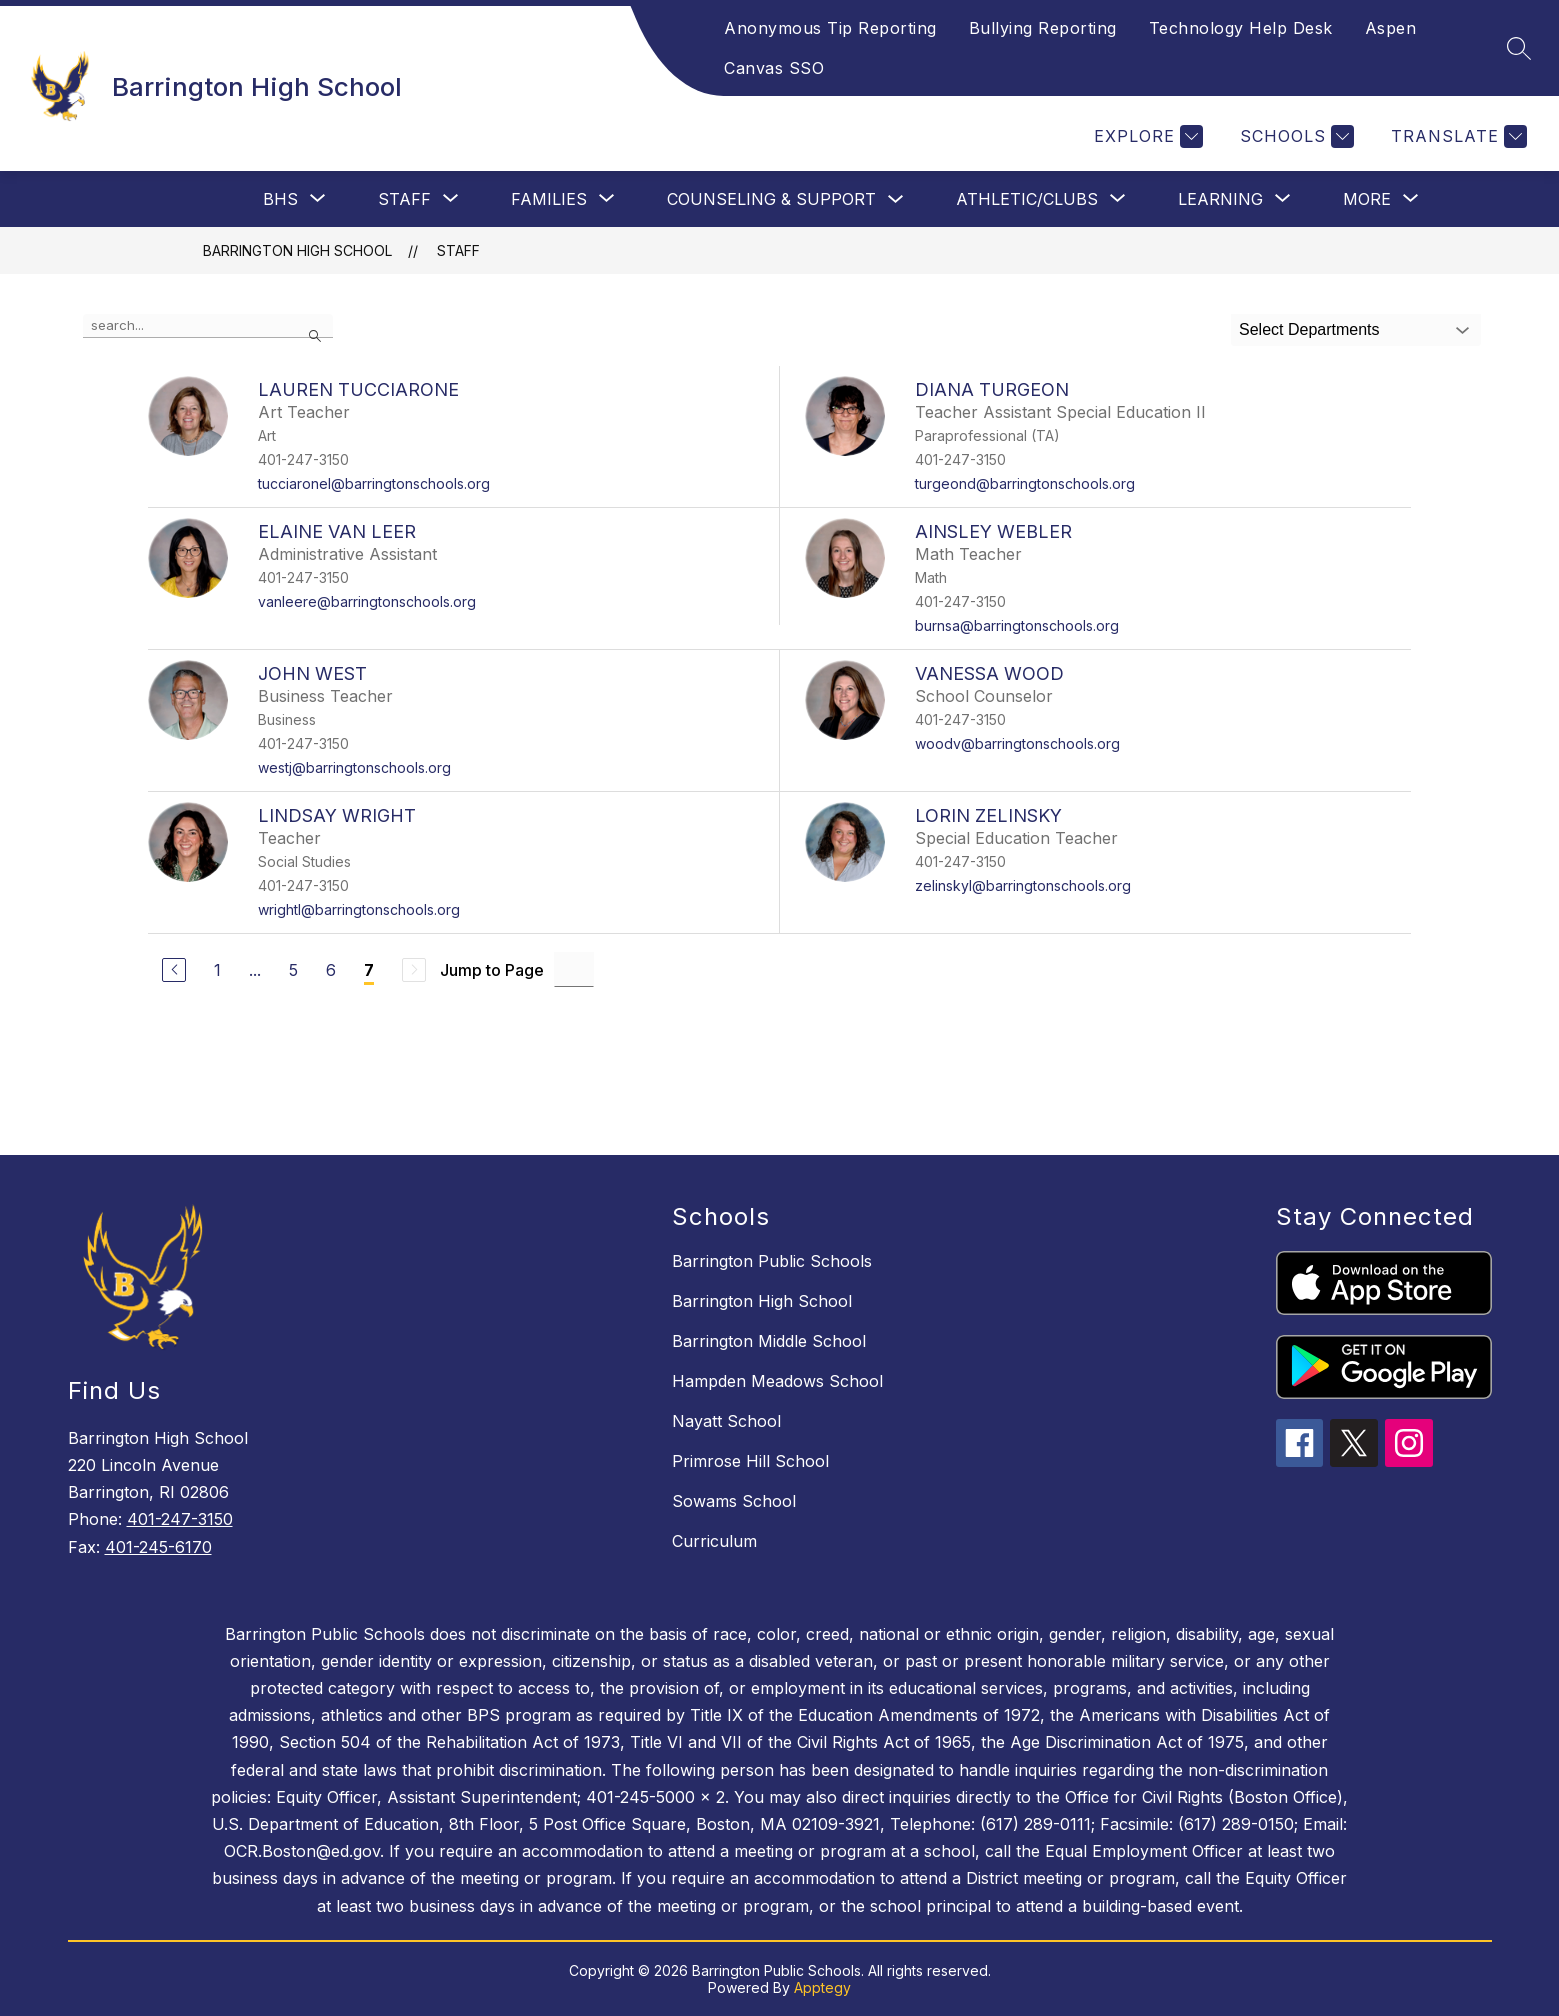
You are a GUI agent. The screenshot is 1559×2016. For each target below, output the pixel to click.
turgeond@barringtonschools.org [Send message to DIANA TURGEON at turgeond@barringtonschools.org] (1025, 483)
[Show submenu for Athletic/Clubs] (1027, 199)
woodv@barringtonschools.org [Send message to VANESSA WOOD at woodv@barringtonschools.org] (1017, 743)
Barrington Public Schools (772, 1261)
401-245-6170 (158, 1547)
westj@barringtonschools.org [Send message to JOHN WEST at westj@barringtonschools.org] (354, 767)
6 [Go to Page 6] (331, 970)
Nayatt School (726, 1421)
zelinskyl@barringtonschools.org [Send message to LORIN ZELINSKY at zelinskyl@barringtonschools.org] (1023, 885)
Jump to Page (492, 970)
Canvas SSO (774, 68)
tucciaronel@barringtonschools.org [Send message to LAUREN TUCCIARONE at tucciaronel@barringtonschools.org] (374, 483)
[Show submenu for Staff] (404, 199)
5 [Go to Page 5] (293, 970)
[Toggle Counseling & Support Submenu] (896, 199)
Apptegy (822, 1987)
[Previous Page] (174, 970)
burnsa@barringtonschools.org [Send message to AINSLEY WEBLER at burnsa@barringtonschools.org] (1017, 625)
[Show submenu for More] (1367, 199)
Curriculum (714, 1541)
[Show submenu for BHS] (280, 199)
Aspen (1391, 28)
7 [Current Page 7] (369, 970)
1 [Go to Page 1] (217, 970)
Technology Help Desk (1241, 28)
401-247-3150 (180, 1519)
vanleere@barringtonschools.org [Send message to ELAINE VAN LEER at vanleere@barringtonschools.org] (367, 601)
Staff (458, 250)
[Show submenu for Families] (549, 199)
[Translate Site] (1456, 136)
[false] (208, 326)
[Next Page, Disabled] (414, 970)
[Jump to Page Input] (574, 969)
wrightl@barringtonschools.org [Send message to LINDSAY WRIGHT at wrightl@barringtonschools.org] (359, 909)
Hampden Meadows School (777, 1381)
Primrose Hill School (750, 1461)
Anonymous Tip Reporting (830, 28)
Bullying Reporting (1043, 28)
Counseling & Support (771, 199)
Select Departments (1309, 329)
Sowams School (734, 1501)
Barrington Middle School (769, 1341)
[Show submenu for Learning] (1220, 199)
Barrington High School (297, 250)
